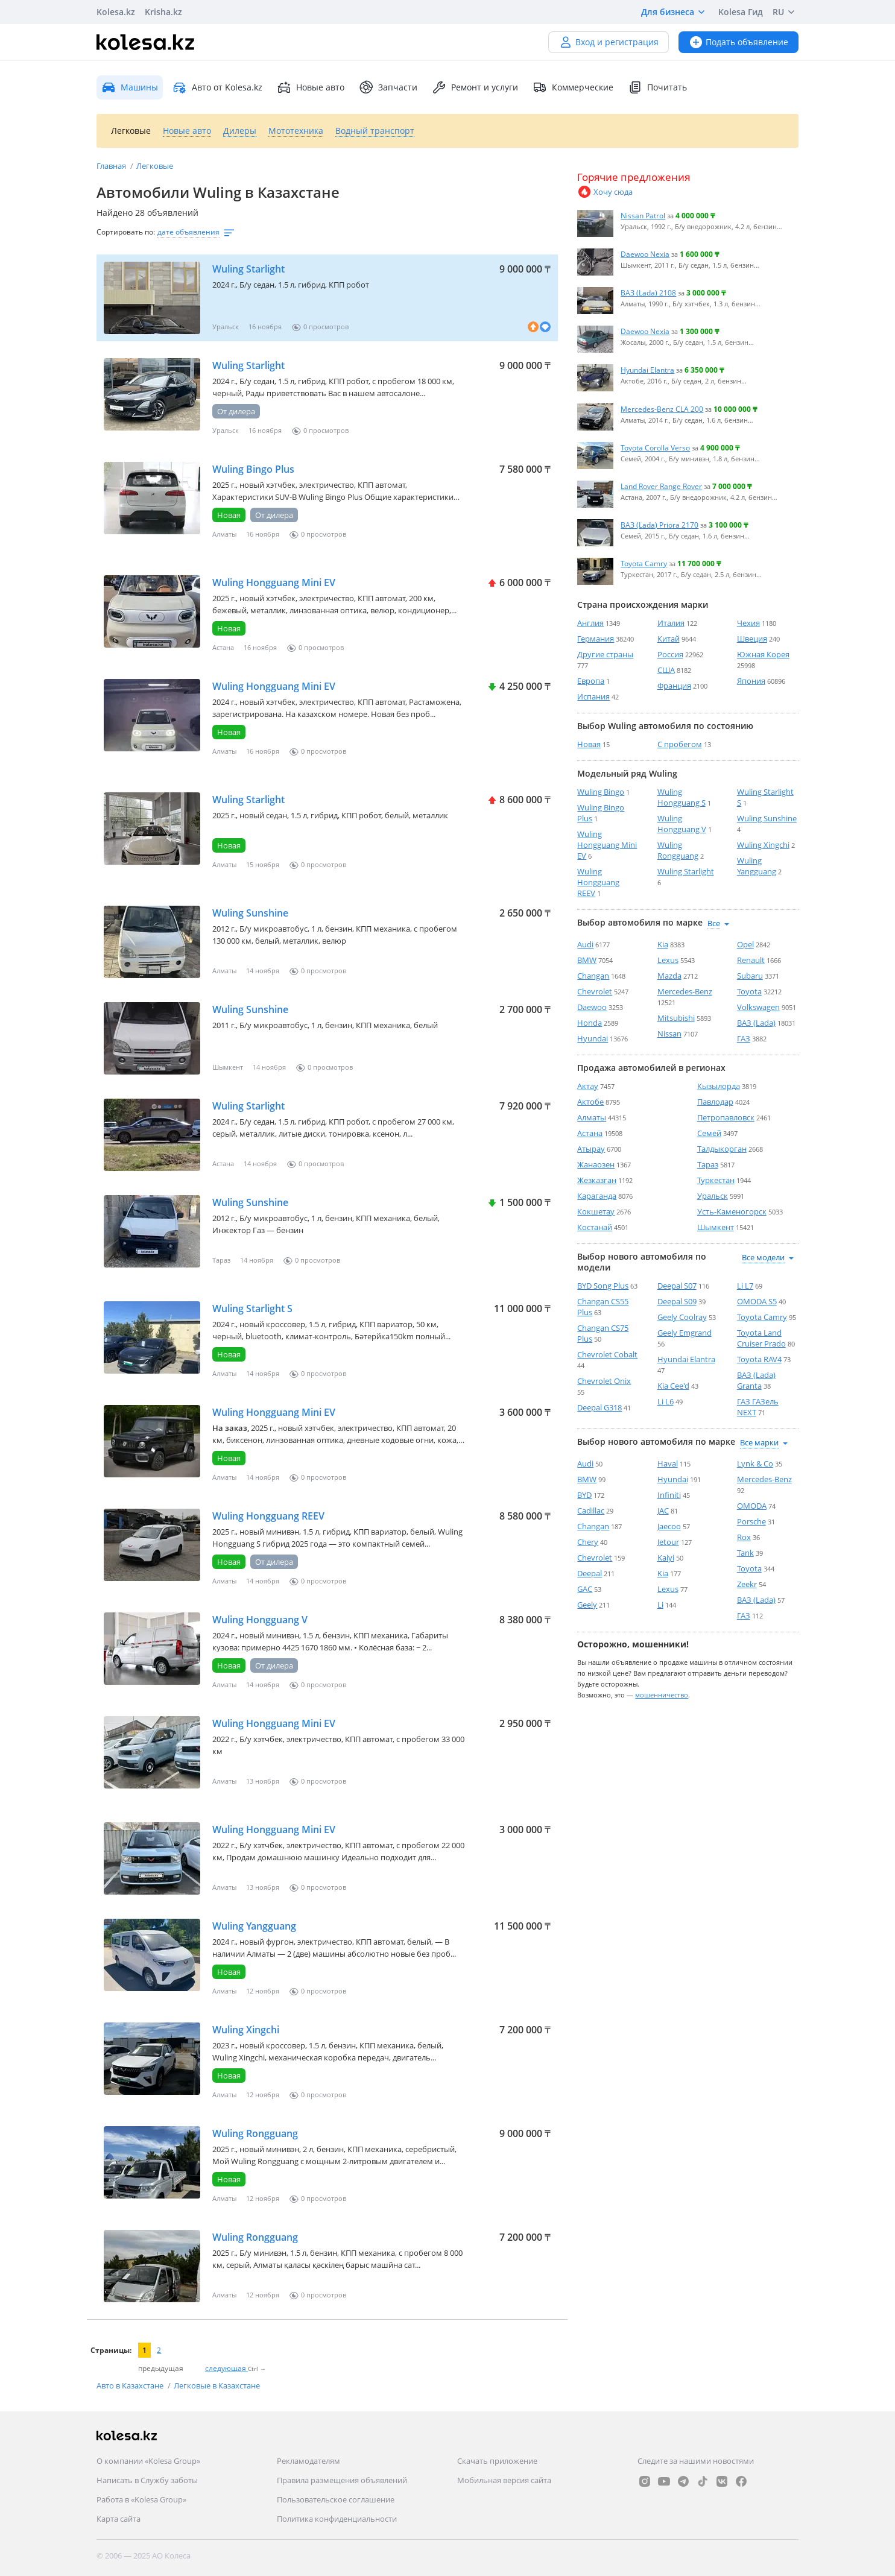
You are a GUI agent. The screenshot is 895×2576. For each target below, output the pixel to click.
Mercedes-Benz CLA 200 (662, 409)
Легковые (154, 165)
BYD (584, 1494)
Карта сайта (118, 2518)
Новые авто (310, 87)
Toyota (749, 991)
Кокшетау (596, 1211)
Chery (587, 1541)
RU (786, 12)
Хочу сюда (605, 191)
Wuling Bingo (600, 791)
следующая (226, 2368)
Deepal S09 (677, 1301)
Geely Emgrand (684, 1332)
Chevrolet (594, 991)
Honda (589, 1022)
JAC (663, 1510)
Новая (589, 744)
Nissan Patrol (643, 215)
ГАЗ (743, 1038)
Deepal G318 (599, 1407)
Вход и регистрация (608, 42)
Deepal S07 (677, 1285)
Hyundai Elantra (647, 369)
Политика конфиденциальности (337, 2518)
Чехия (748, 622)
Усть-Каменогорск (732, 1211)
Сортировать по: (125, 232)
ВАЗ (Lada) (756, 1022)
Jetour (668, 1541)
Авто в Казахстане (130, 2385)
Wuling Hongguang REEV (268, 1516)
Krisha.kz (163, 11)
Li (660, 1604)
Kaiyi (665, 1557)
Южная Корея (763, 654)
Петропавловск (725, 1117)
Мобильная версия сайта (504, 2480)
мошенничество (661, 1694)
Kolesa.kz (115, 11)
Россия (670, 654)
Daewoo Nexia (645, 254)
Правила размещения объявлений (342, 2480)
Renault (751, 960)
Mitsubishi (676, 1017)
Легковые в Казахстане (217, 2385)
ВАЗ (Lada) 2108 (648, 292)
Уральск (712, 1195)
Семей (709, 1133)
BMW (586, 960)
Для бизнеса (675, 12)
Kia (662, 944)
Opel (745, 944)
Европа (590, 680)
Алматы (591, 1117)
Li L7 (745, 1285)
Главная (112, 165)
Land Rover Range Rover (661, 486)
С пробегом (679, 744)
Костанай (594, 1227)
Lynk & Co (755, 1463)
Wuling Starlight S (252, 1308)
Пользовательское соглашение (335, 2499)
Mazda (669, 975)
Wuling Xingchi (245, 2029)
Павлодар (715, 1101)
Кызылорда (718, 1086)
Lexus (667, 960)
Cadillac (590, 1510)
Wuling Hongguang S (681, 797)
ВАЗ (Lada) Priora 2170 (659, 524)
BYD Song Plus (602, 1285)
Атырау (591, 1148)
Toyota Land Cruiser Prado (761, 1338)
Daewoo (592, 1007)
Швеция (752, 638)
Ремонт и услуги (475, 87)
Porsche (751, 1521)
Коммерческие (573, 87)
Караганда (596, 1195)
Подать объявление (738, 42)
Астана (589, 1133)
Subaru (750, 975)
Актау (587, 1086)
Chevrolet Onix (604, 1380)
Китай (668, 638)
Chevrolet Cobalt (607, 1354)
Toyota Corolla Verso (655, 447)
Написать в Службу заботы (147, 2480)
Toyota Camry (644, 563)
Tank (745, 1552)
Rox (744, 1537)
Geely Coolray (682, 1317)
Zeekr (747, 1584)
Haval (667, 1463)
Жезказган (596, 1180)
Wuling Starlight (248, 269)
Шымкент (715, 1227)
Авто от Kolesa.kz (217, 87)
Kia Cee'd (673, 1385)
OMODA (752, 1505)
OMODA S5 (757, 1301)
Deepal (589, 1573)
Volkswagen (758, 1007)
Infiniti (669, 1494)
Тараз (707, 1164)
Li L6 (665, 1401)
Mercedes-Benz (684, 991)
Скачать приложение (497, 2460)
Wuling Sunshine (250, 913)
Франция (674, 685)
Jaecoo (669, 1526)
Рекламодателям (308, 2460)
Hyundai (592, 1038)
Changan (593, 975)
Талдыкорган (722, 1148)
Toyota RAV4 (759, 1359)
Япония (751, 680)
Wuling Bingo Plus (253, 469)
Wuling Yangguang (254, 1926)
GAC (584, 1588)
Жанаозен (596, 1164)
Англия (590, 622)
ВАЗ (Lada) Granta (756, 1380)
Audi (585, 944)
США (666, 670)
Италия (671, 622)
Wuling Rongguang (255, 2133)
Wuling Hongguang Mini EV (273, 582)
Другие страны (605, 654)
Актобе (590, 1101)
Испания (593, 696)
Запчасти (388, 87)
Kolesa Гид (740, 11)
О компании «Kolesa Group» (148, 2460)
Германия (595, 638)
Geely (587, 1604)
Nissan (669, 1033)
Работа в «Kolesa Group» (141, 2499)
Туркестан (716, 1180)
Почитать (657, 87)
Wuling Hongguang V (260, 1619)
